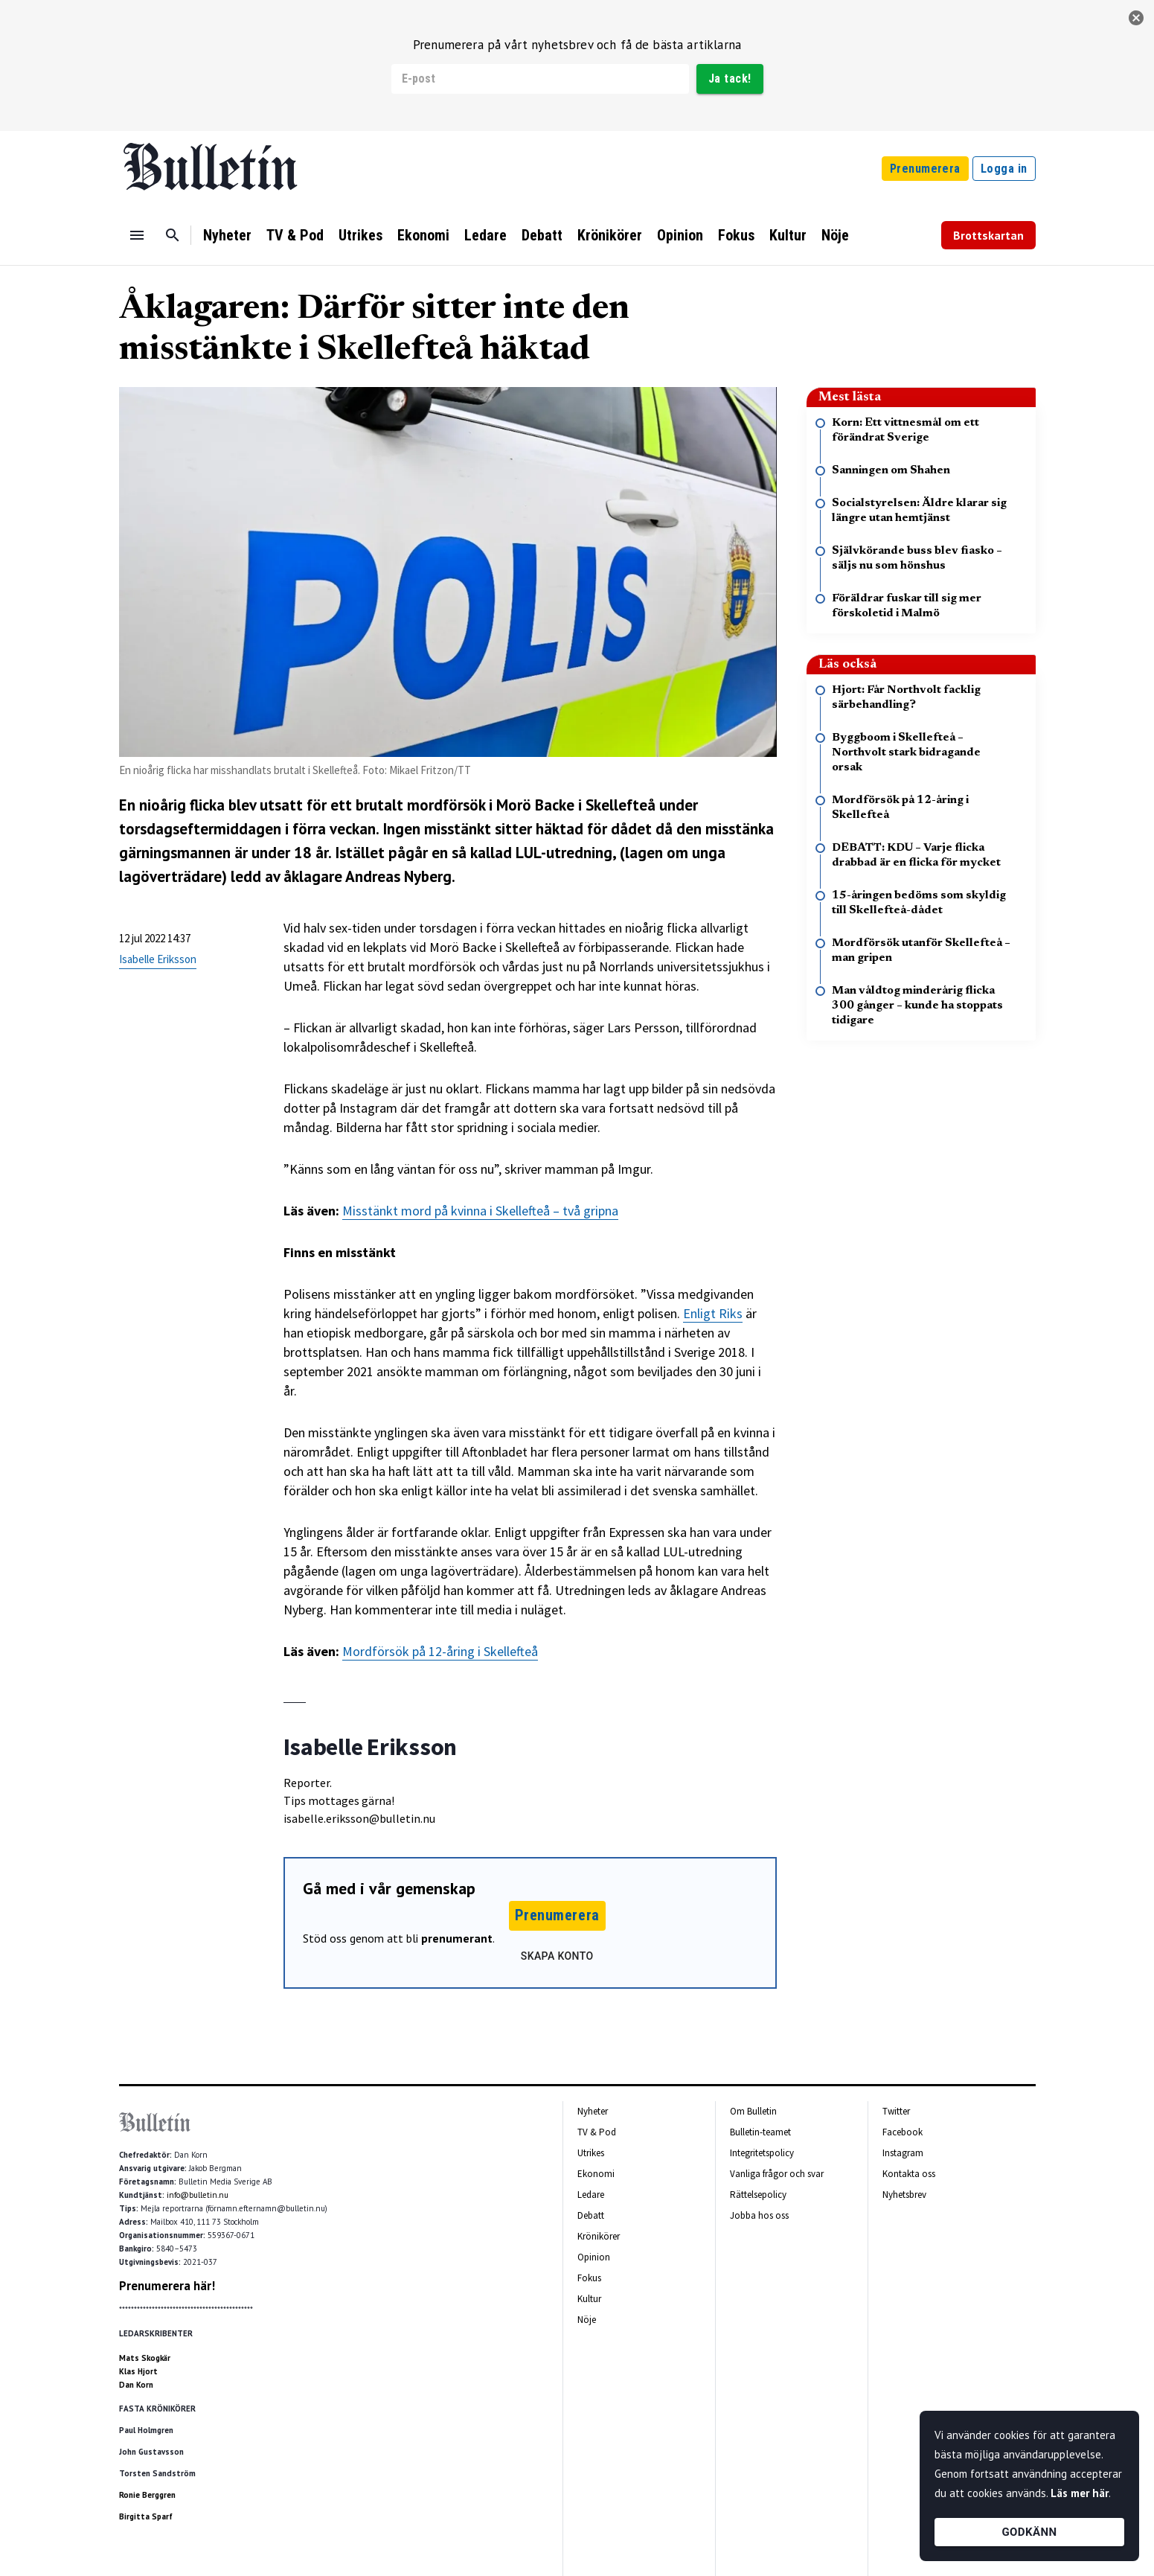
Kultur (788, 235)
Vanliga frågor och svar (777, 2173)
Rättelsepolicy (758, 2194)
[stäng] (1136, 18)
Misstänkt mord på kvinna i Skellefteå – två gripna (480, 1210)
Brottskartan (988, 235)
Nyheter (227, 235)
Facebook (902, 2132)
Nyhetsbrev (904, 2194)
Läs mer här (1080, 2493)
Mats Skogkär (144, 2358)
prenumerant (457, 1938)
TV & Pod (295, 235)
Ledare (485, 235)
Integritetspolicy (762, 2153)
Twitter (896, 2111)
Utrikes (360, 235)
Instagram (902, 2153)
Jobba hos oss (759, 2215)
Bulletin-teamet (760, 2132)
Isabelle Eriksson (157, 959)
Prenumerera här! (167, 2286)
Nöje (835, 235)
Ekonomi (423, 235)
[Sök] (172, 235)
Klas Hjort (138, 2371)
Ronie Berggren (147, 2495)
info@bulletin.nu (197, 2195)
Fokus (736, 235)
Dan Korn (136, 2385)
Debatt (542, 235)
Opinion (680, 235)
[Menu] (137, 235)
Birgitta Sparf (146, 2516)
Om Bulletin (753, 2111)
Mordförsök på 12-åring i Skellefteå (440, 1651)
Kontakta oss (908, 2173)
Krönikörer (609, 235)
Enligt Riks (713, 1313)
